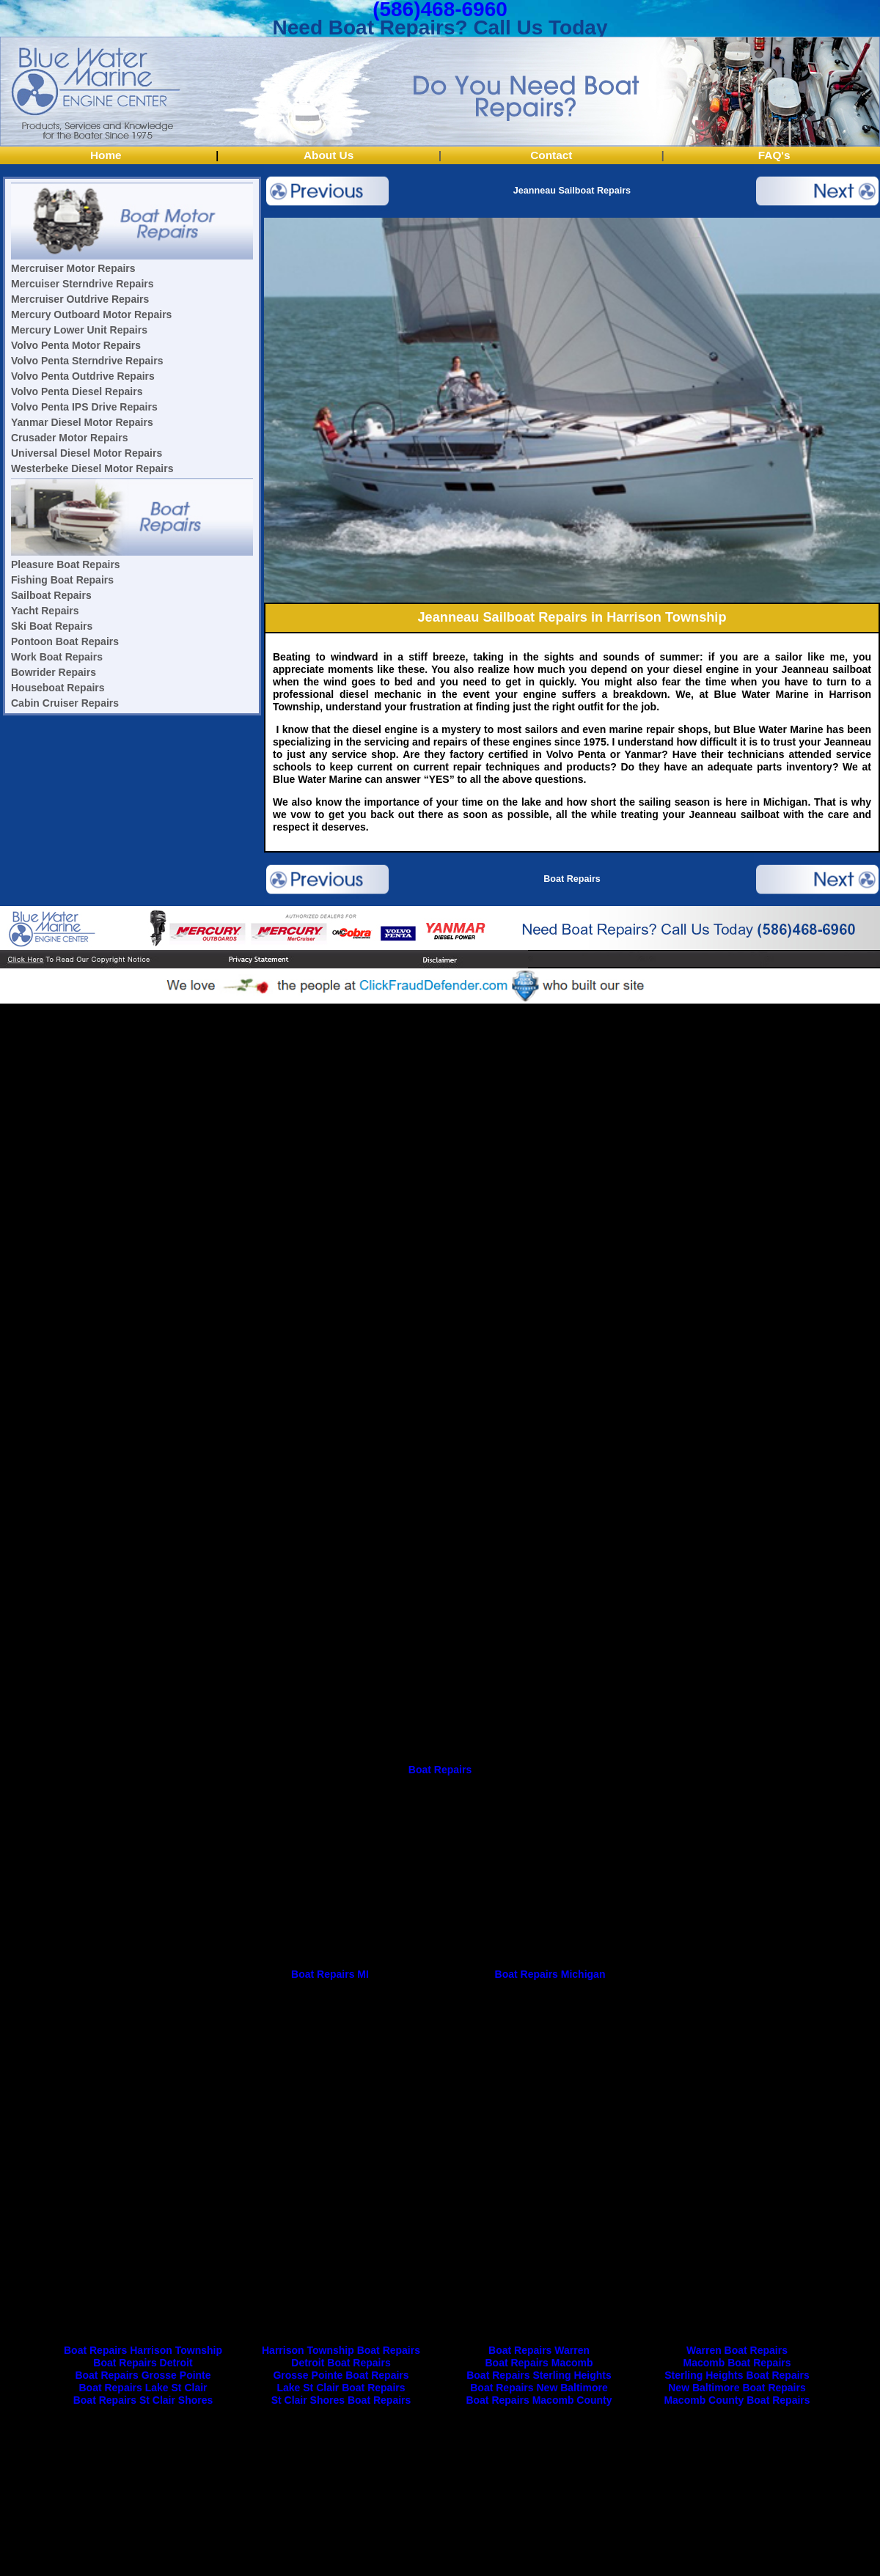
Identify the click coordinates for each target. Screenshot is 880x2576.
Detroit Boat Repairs (340, 2363)
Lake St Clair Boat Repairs (340, 2387)
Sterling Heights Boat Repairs (737, 2375)
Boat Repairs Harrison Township (143, 2350)
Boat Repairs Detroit (142, 2363)
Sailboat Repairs (51, 595)
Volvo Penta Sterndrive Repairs (87, 361)
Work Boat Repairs (57, 657)
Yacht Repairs (45, 611)
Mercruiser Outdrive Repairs (80, 299)
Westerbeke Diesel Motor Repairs (92, 468)
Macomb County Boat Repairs (737, 2400)
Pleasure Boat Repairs (65, 564)
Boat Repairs (572, 879)
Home (106, 155)
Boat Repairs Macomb (539, 2363)
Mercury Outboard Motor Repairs (91, 314)
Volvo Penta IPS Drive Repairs (84, 407)
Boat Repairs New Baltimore (539, 2387)
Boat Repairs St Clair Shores (143, 2400)
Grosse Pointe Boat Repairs (340, 2375)
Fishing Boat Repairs (62, 580)
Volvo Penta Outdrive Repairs (83, 376)
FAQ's (774, 155)
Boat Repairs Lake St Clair (142, 2387)
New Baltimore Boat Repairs (737, 2387)
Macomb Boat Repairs (737, 2363)
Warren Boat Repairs (737, 2350)
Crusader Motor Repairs (69, 438)
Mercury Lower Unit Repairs (79, 330)
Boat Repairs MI (330, 1974)
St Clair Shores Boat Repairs (341, 2400)
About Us (328, 155)
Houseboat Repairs (58, 687)
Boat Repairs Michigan (550, 1974)
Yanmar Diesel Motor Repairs (82, 422)
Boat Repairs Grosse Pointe (142, 2375)
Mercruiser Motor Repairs (73, 268)
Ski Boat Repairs (51, 626)
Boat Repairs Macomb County (539, 2400)
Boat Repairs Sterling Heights (539, 2375)
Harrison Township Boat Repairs (341, 2350)
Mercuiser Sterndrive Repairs (82, 284)
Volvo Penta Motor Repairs (76, 345)
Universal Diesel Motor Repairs (86, 453)
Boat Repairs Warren (539, 2350)
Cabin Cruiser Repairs (65, 703)
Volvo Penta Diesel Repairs (76, 391)
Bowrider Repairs (53, 672)
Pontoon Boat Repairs (65, 641)
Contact (551, 155)
